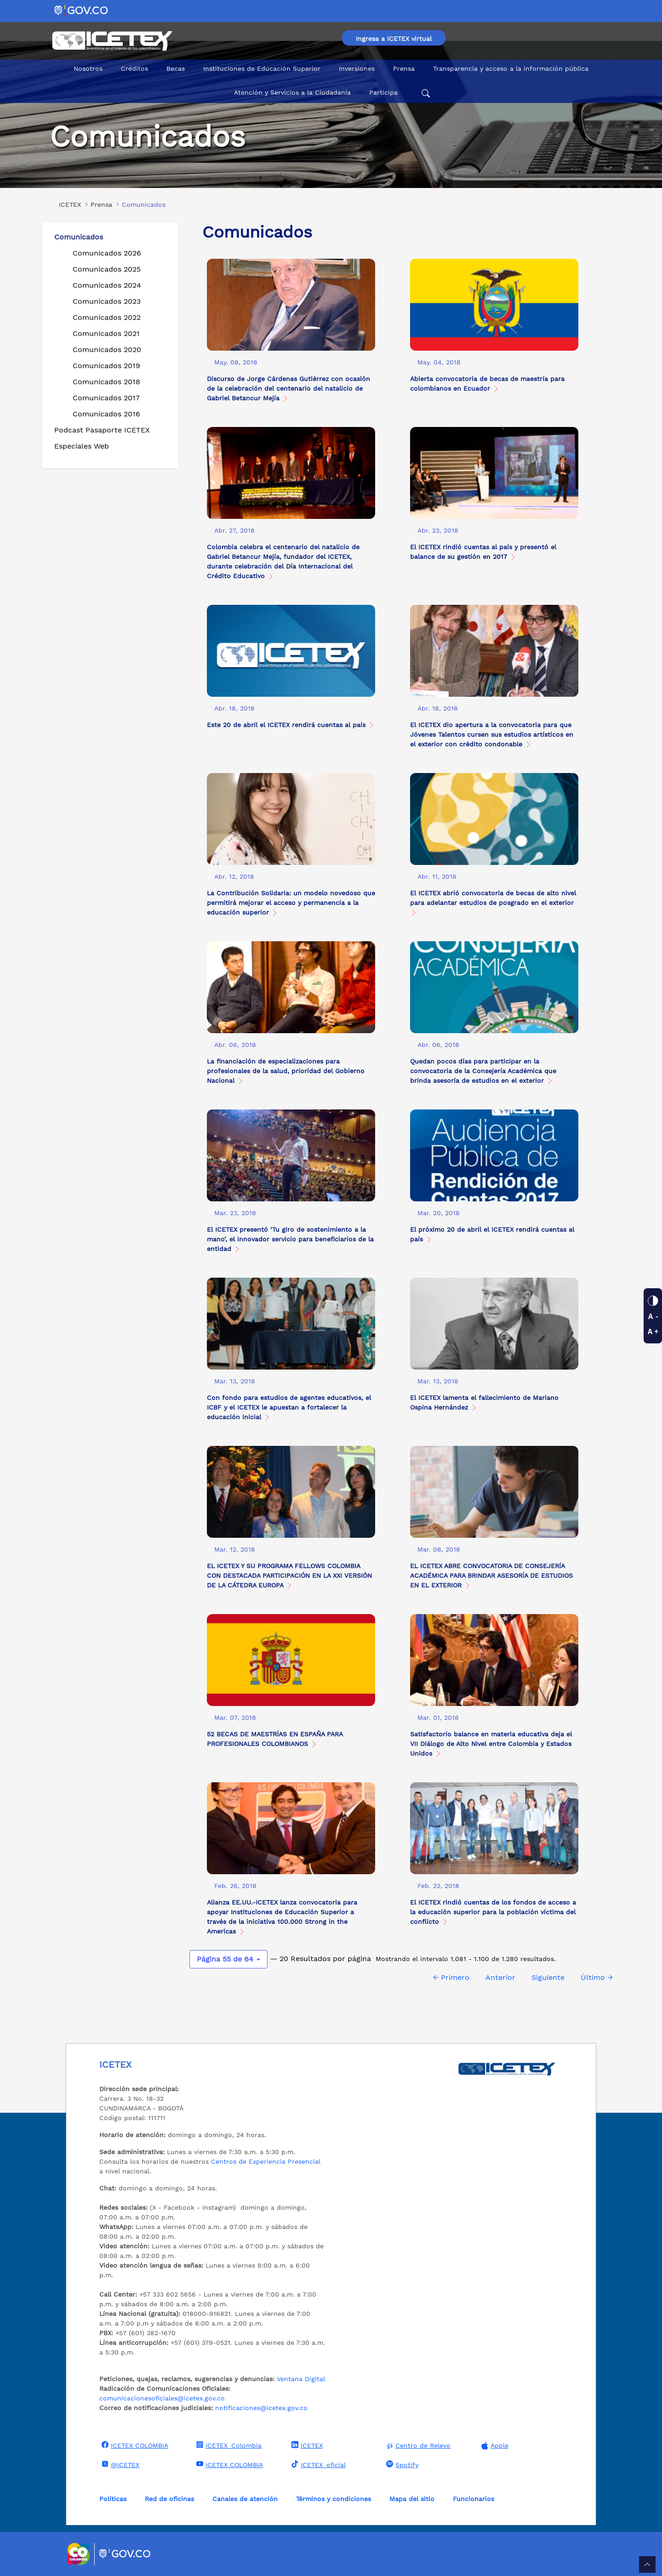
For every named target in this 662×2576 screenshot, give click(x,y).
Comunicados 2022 (107, 317)
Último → (597, 1977)
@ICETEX (119, 2464)
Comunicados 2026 (107, 253)
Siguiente (548, 1977)
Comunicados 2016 (106, 413)
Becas (175, 68)
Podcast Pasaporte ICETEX (102, 430)
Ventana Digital (301, 2379)
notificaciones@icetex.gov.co (261, 2407)
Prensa (404, 68)
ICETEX (306, 2445)
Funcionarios (473, 2498)
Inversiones (357, 68)
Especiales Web (81, 446)
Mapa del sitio (411, 2498)
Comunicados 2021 (106, 333)
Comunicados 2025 (107, 269)
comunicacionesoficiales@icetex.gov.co (162, 2398)
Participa (383, 92)
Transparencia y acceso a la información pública (510, 68)
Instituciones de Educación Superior (261, 68)
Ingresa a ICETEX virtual (394, 38)
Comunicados (78, 237)
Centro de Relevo (417, 2446)
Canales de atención (245, 2498)
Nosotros (88, 68)
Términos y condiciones (333, 2498)
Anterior (500, 1977)
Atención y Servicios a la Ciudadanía (292, 92)
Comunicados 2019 (106, 365)
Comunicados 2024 (107, 285)
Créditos (134, 68)
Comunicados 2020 (107, 349)
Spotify (401, 2464)
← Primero (451, 1977)
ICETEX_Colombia (228, 2445)
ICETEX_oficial (317, 2464)
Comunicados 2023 (107, 301)
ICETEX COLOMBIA (133, 2445)
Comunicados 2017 (106, 397)
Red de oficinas (169, 2498)
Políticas (112, 2498)
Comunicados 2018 (106, 381)
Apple (493, 2446)
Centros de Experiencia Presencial (265, 2161)
